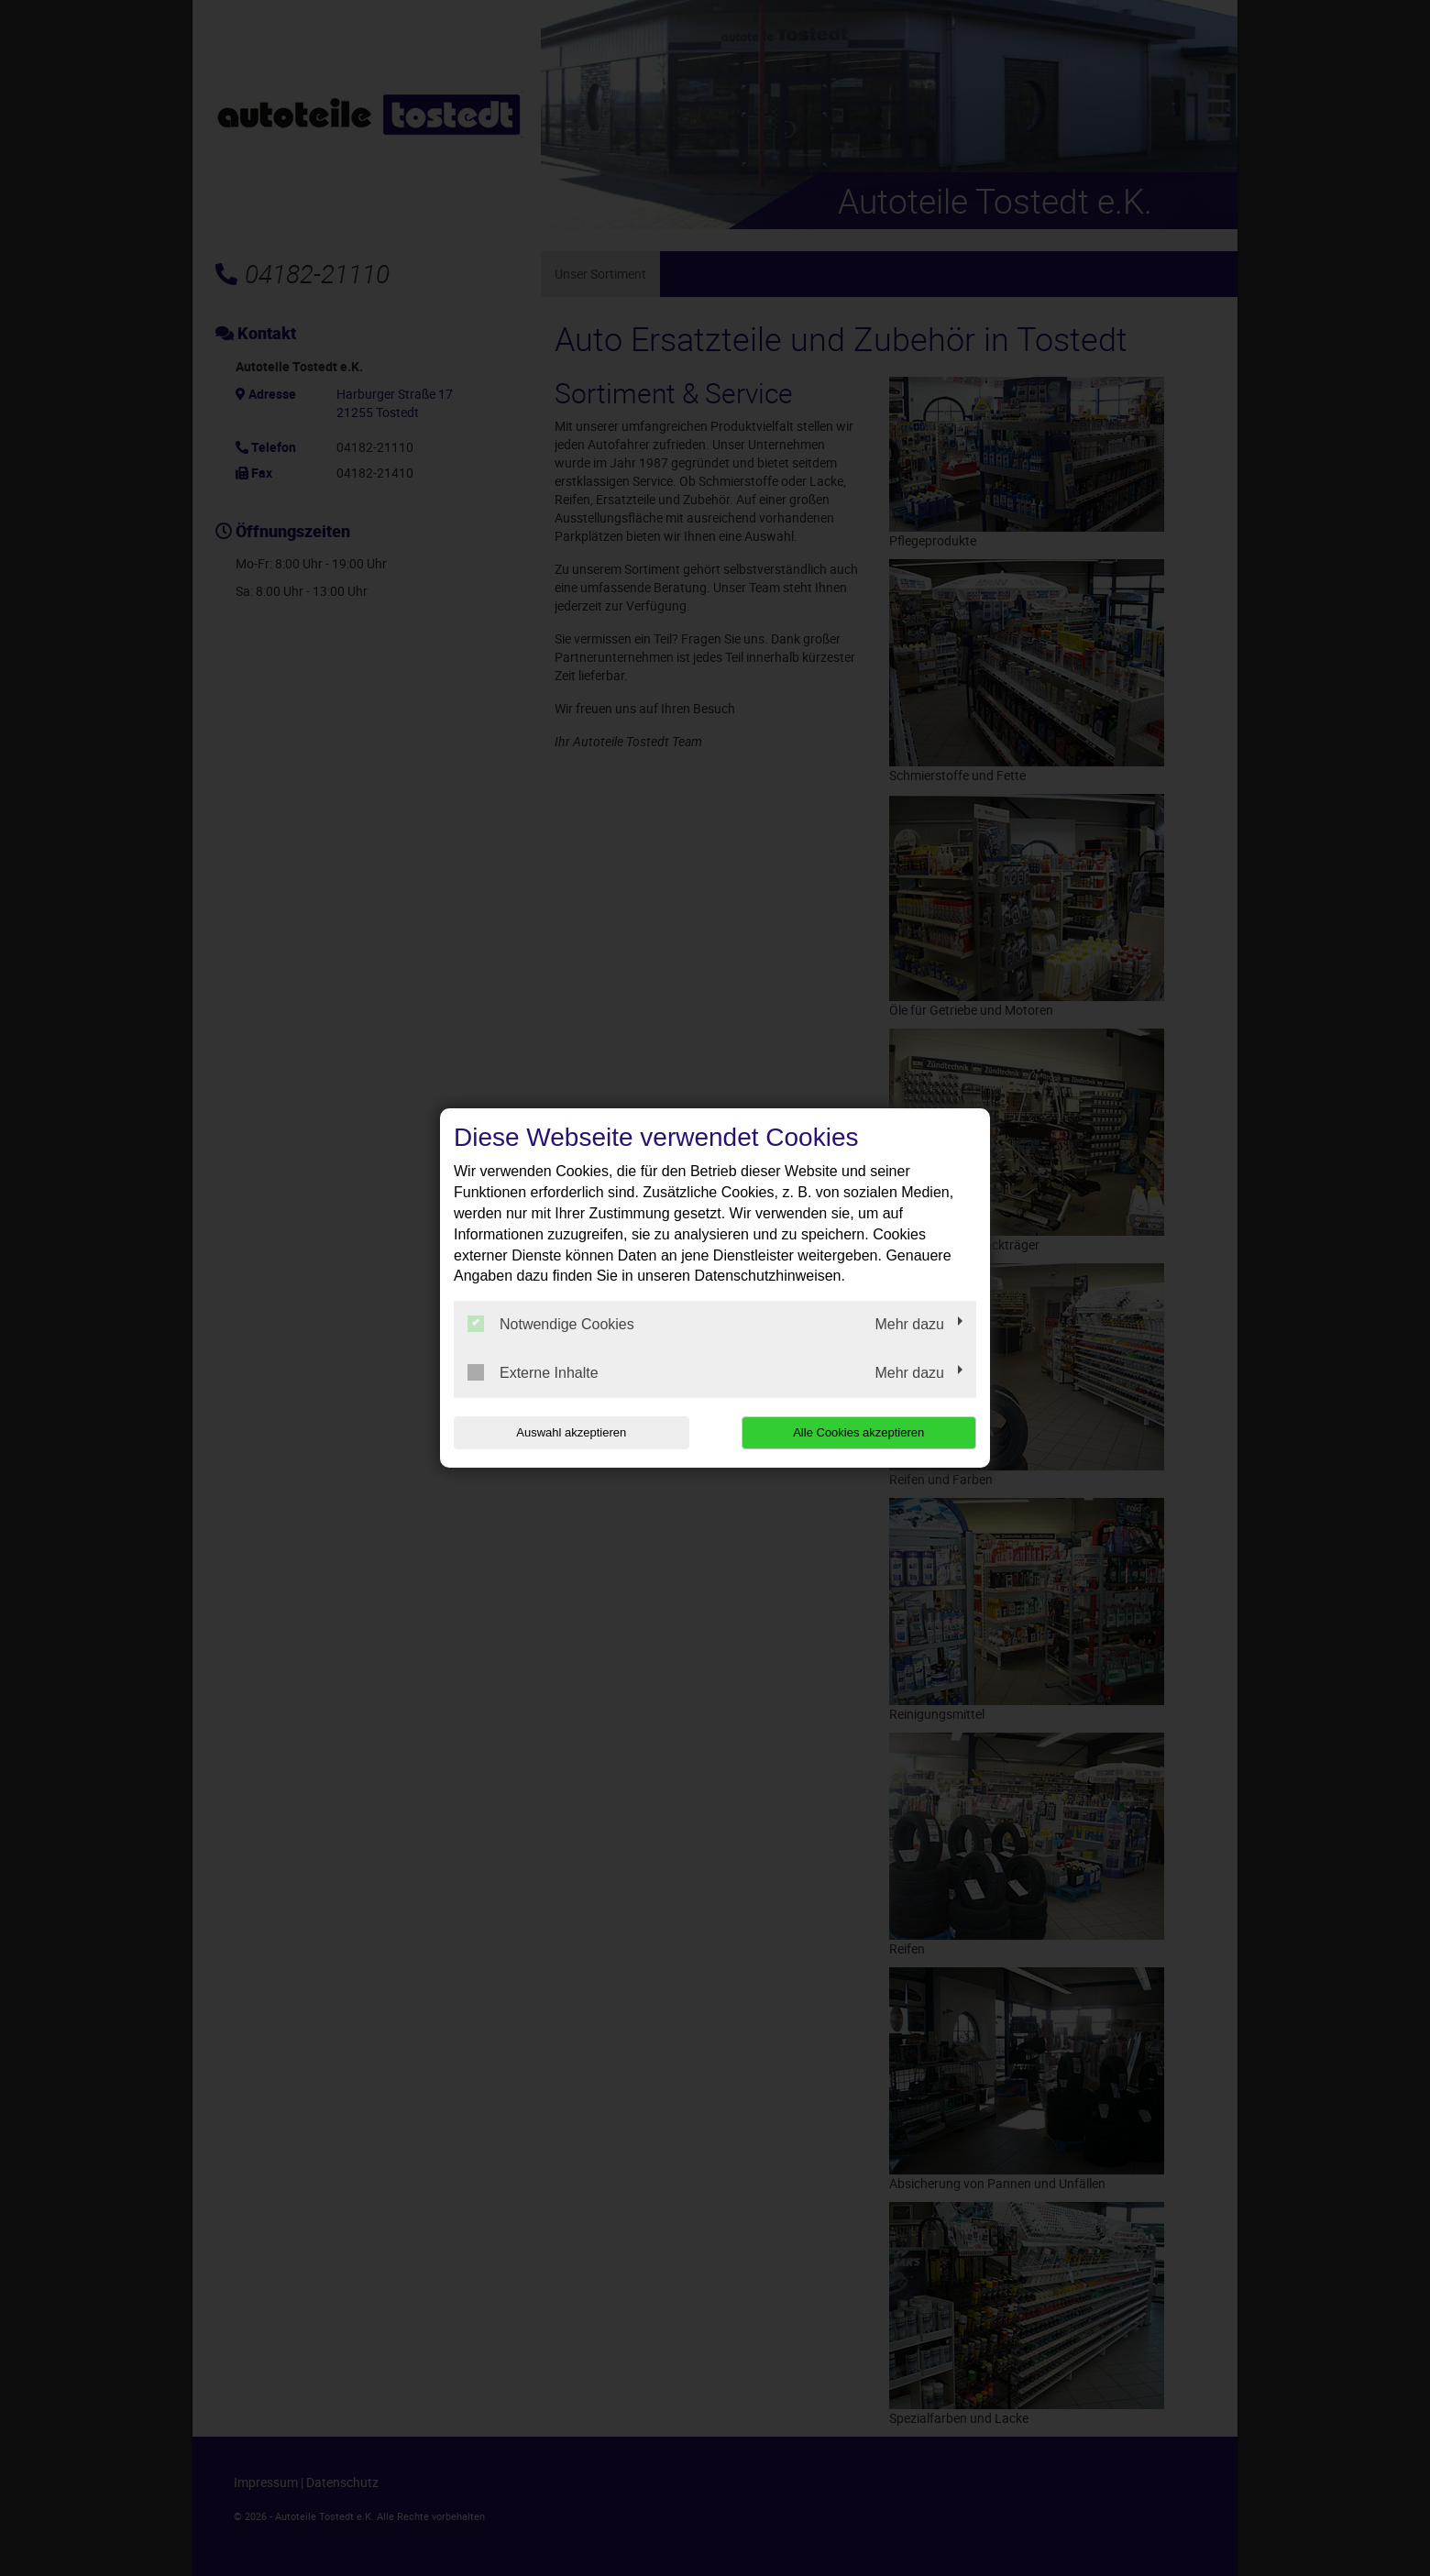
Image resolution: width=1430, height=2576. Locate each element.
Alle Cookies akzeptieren (858, 1432)
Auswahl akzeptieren (571, 1432)
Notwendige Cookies (551, 1324)
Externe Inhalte (533, 1372)
